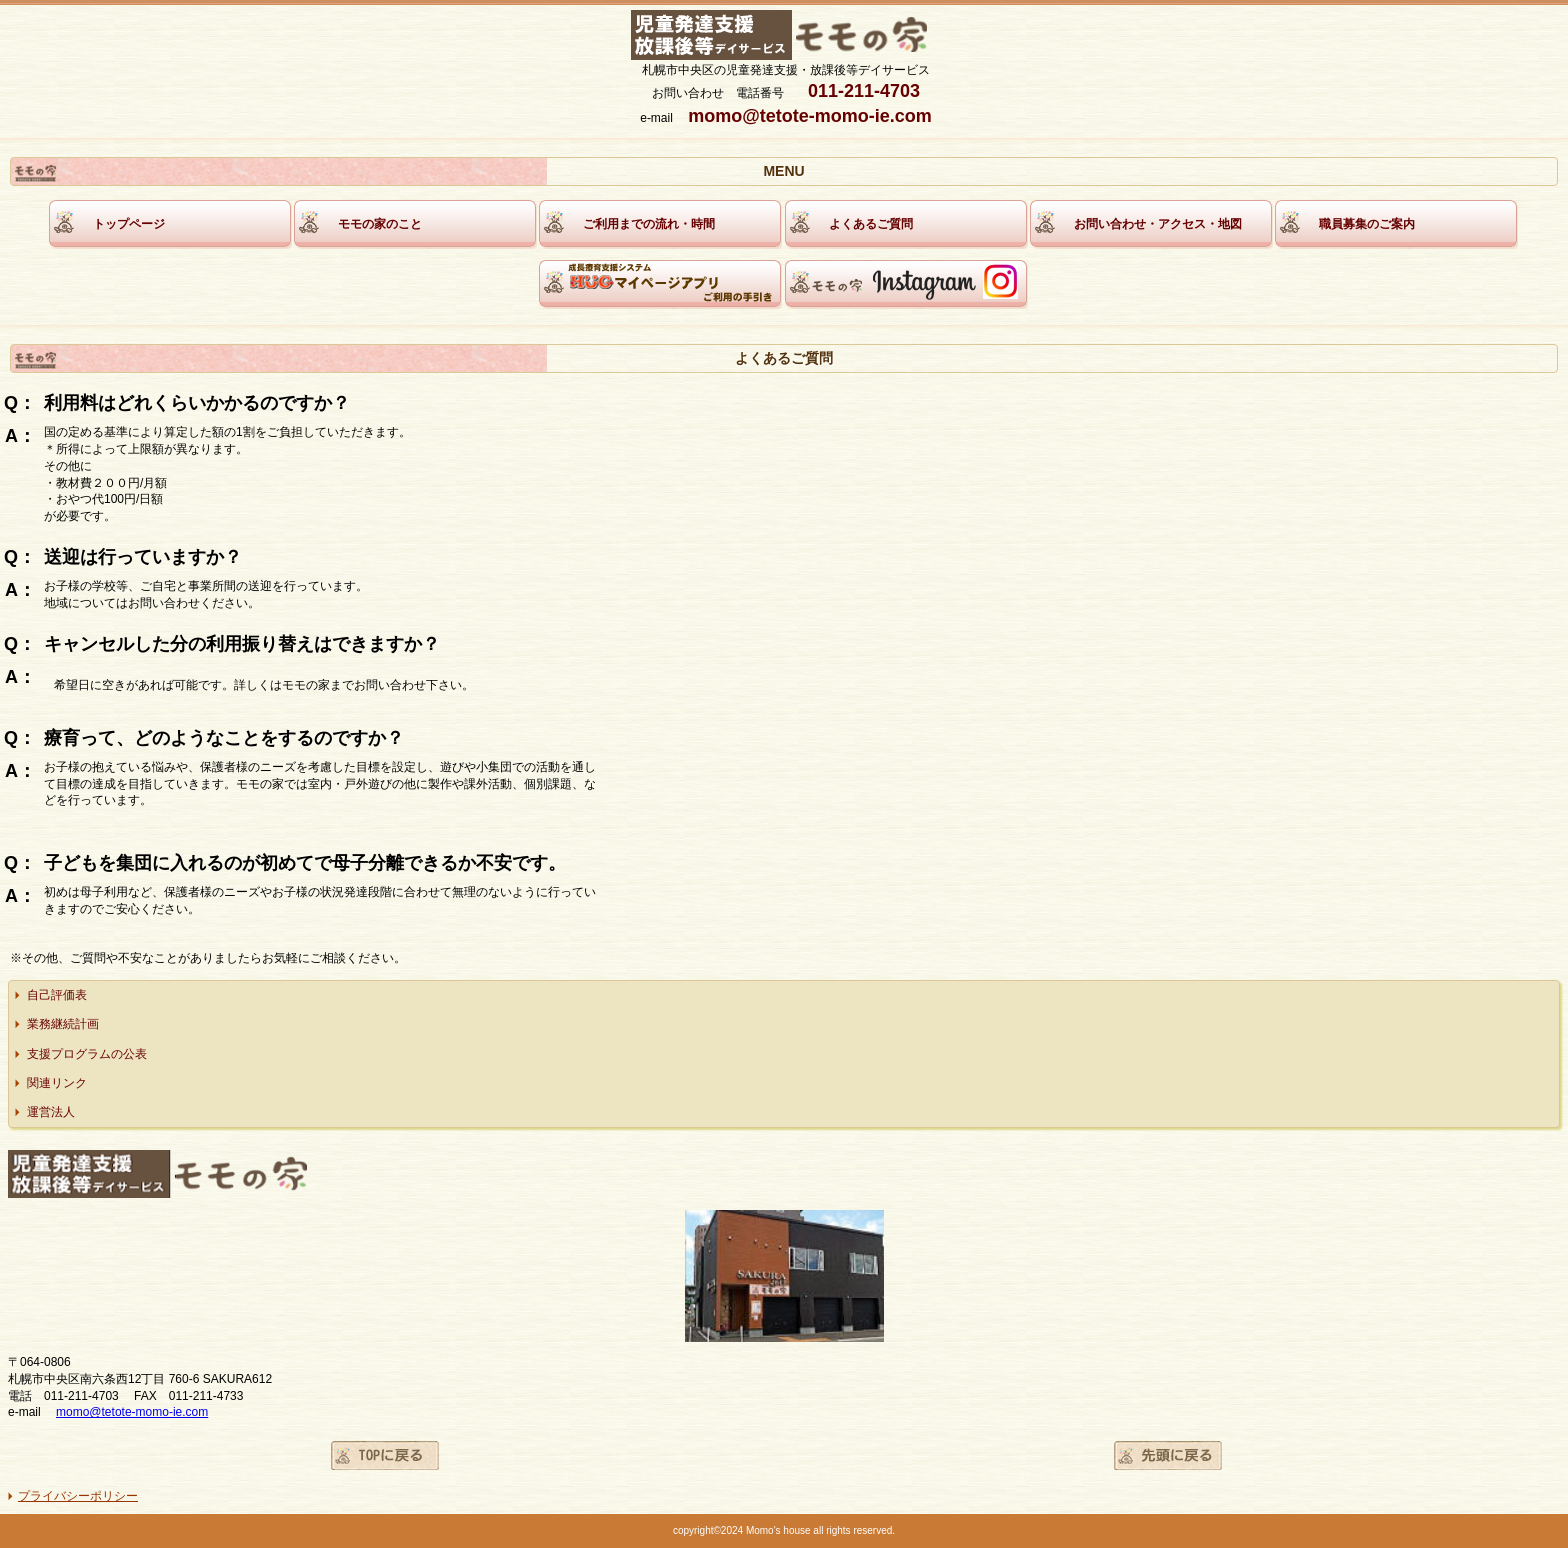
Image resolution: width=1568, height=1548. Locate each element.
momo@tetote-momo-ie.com (132, 1412)
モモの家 (786, 36)
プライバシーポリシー (78, 1496)
